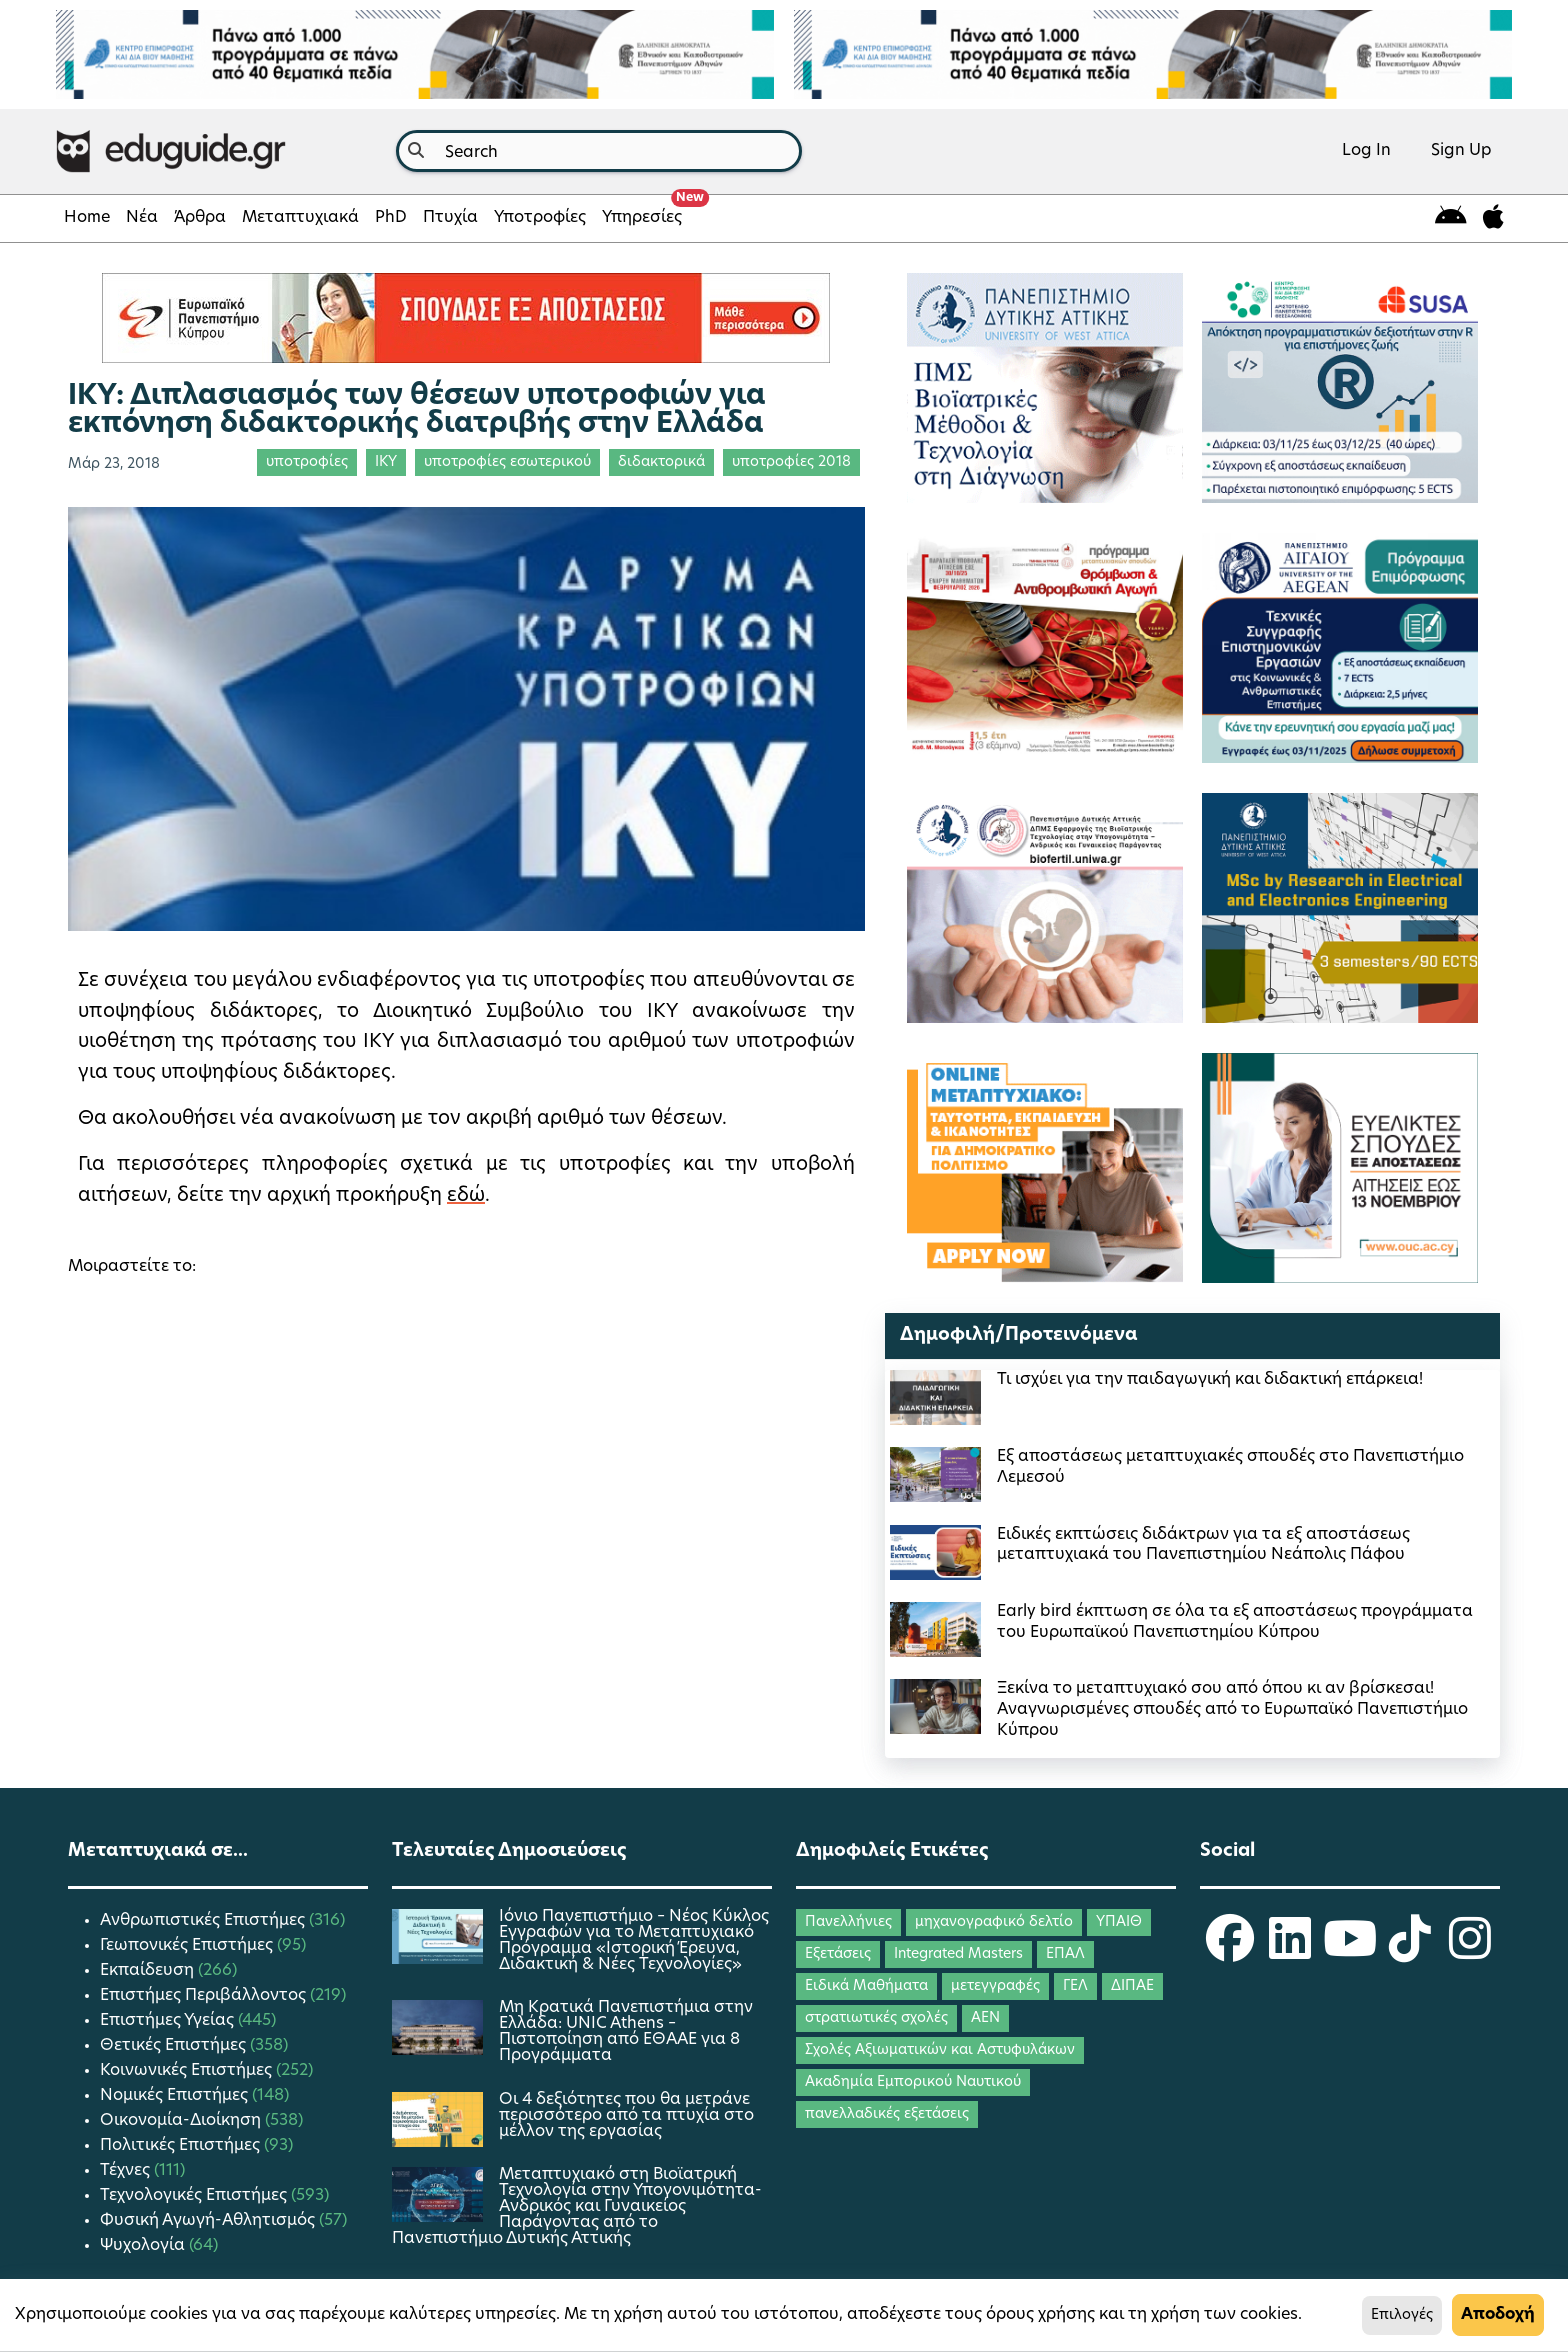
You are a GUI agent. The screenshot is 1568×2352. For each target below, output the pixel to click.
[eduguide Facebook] (1230, 1952)
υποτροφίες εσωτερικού (507, 462)
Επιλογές (1402, 2315)
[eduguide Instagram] (1470, 1952)
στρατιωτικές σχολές (876, 2018)
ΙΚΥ (386, 462)
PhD (391, 218)
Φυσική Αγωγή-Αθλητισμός (209, 2221)
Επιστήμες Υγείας (169, 2021)
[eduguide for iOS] (1493, 218)
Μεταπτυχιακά (300, 218)
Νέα (142, 218)
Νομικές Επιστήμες (176, 2096)
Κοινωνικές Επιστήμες (188, 2071)
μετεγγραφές (995, 1986)
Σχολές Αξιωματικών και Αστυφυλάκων (940, 2050)
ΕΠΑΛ (1065, 1954)
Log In (1366, 151)
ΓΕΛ (1075, 1986)
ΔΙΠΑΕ (1132, 1986)
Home (87, 218)
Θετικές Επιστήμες (175, 2046)
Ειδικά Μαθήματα (866, 1986)
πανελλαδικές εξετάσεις (887, 2114)
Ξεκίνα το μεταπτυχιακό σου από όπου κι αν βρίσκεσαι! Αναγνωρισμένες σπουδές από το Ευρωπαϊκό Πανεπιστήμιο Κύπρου (1232, 1710)
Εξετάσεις (838, 1954)
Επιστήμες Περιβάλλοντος (205, 1996)
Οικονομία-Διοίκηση (182, 2121)
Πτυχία (450, 218)
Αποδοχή (1498, 2315)
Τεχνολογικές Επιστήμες (195, 2196)
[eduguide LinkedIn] (1290, 1952)
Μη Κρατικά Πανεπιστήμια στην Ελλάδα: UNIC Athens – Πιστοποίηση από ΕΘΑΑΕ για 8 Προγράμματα (626, 2032)
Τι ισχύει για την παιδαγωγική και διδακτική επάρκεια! (1210, 1380)
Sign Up (1461, 151)
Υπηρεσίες (646, 212)
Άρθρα (200, 218)
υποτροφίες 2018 (791, 462)
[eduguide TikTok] (1410, 1952)
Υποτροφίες (540, 218)
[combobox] (599, 151)
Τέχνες (127, 2171)
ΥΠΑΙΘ (1119, 1922)
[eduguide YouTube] (1350, 1952)
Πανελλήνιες (848, 1922)
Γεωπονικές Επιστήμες (188, 1946)
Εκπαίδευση (149, 1971)
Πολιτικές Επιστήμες (182, 2146)
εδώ (466, 1196)
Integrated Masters (958, 1954)
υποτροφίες (307, 462)
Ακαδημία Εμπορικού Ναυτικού (913, 2082)
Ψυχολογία (144, 2246)
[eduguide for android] (1451, 218)
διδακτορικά (661, 462)
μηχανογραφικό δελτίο (994, 1922)
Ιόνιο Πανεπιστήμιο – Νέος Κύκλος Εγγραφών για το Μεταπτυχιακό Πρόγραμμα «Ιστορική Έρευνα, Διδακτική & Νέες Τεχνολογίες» (634, 1941)
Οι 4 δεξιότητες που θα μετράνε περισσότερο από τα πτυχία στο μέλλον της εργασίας (626, 2116)
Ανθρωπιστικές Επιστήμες (204, 1921)
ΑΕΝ (985, 2018)
